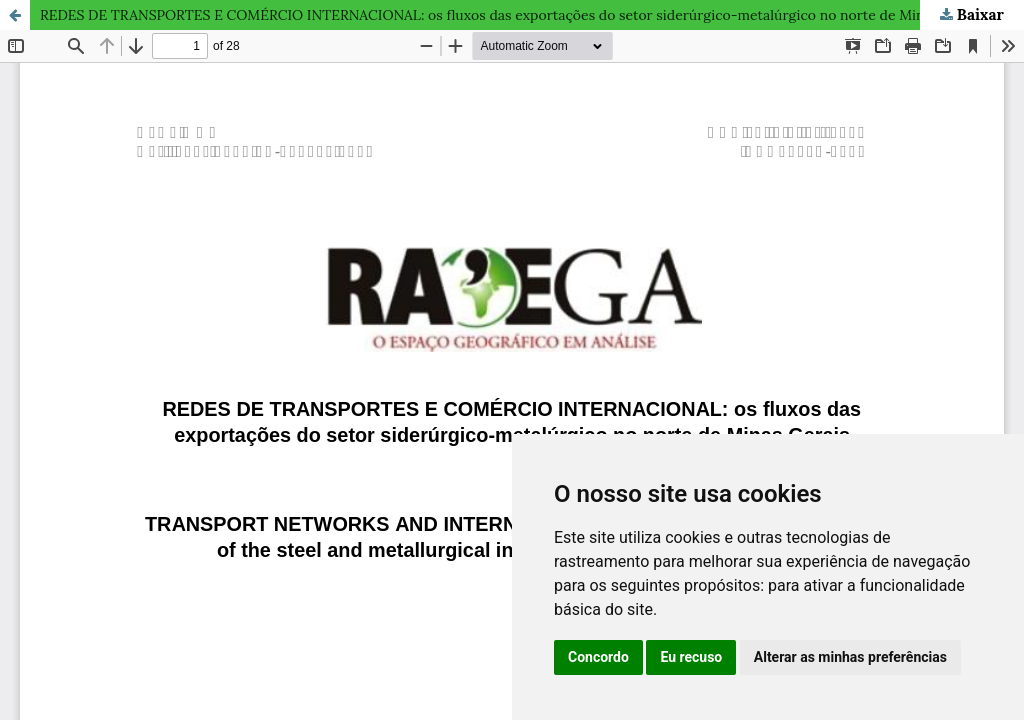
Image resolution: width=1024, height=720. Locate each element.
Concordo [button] (598, 657)
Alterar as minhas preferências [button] (850, 657)
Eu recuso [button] (691, 657)
